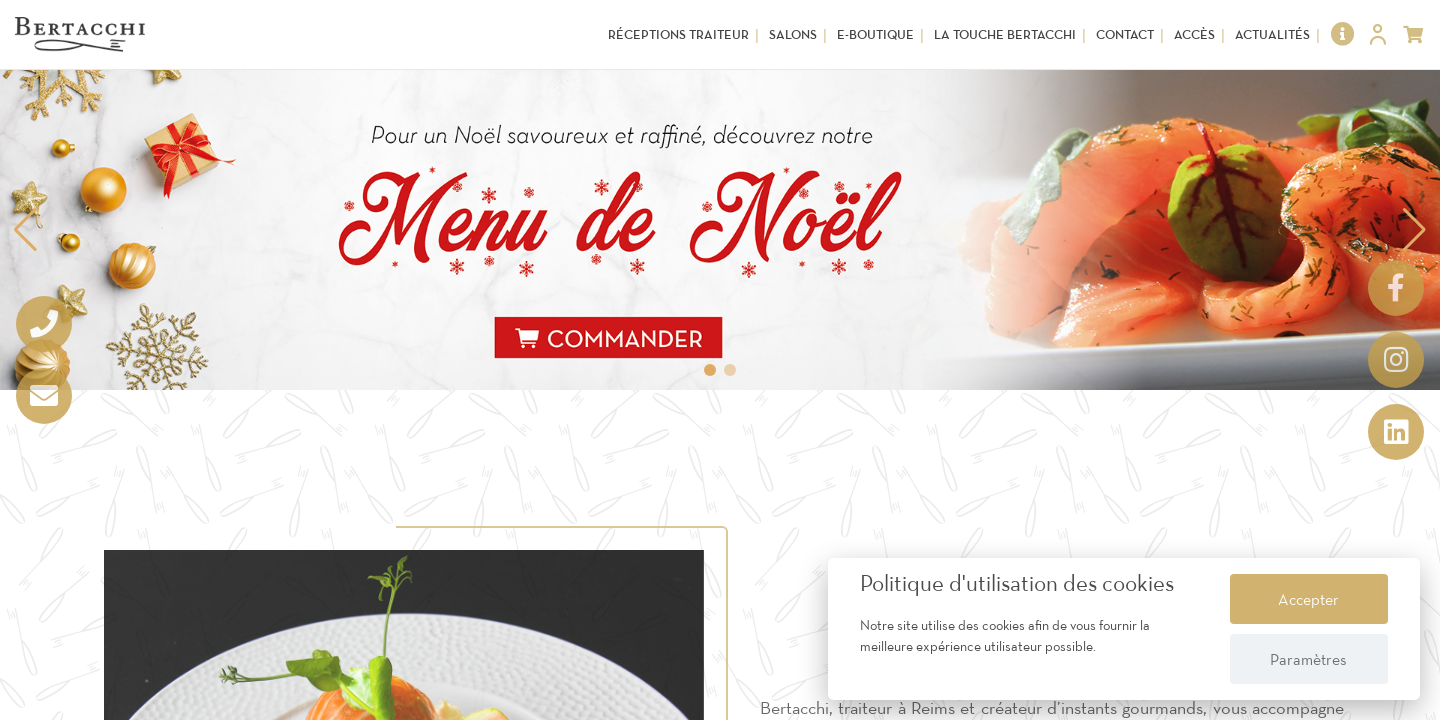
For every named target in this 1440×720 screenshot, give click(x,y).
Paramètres (1308, 659)
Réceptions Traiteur (678, 34)
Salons (793, 34)
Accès (1194, 34)
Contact (1125, 34)
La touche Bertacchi (1005, 34)
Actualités (1272, 34)
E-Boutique (875, 34)
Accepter (1308, 599)
